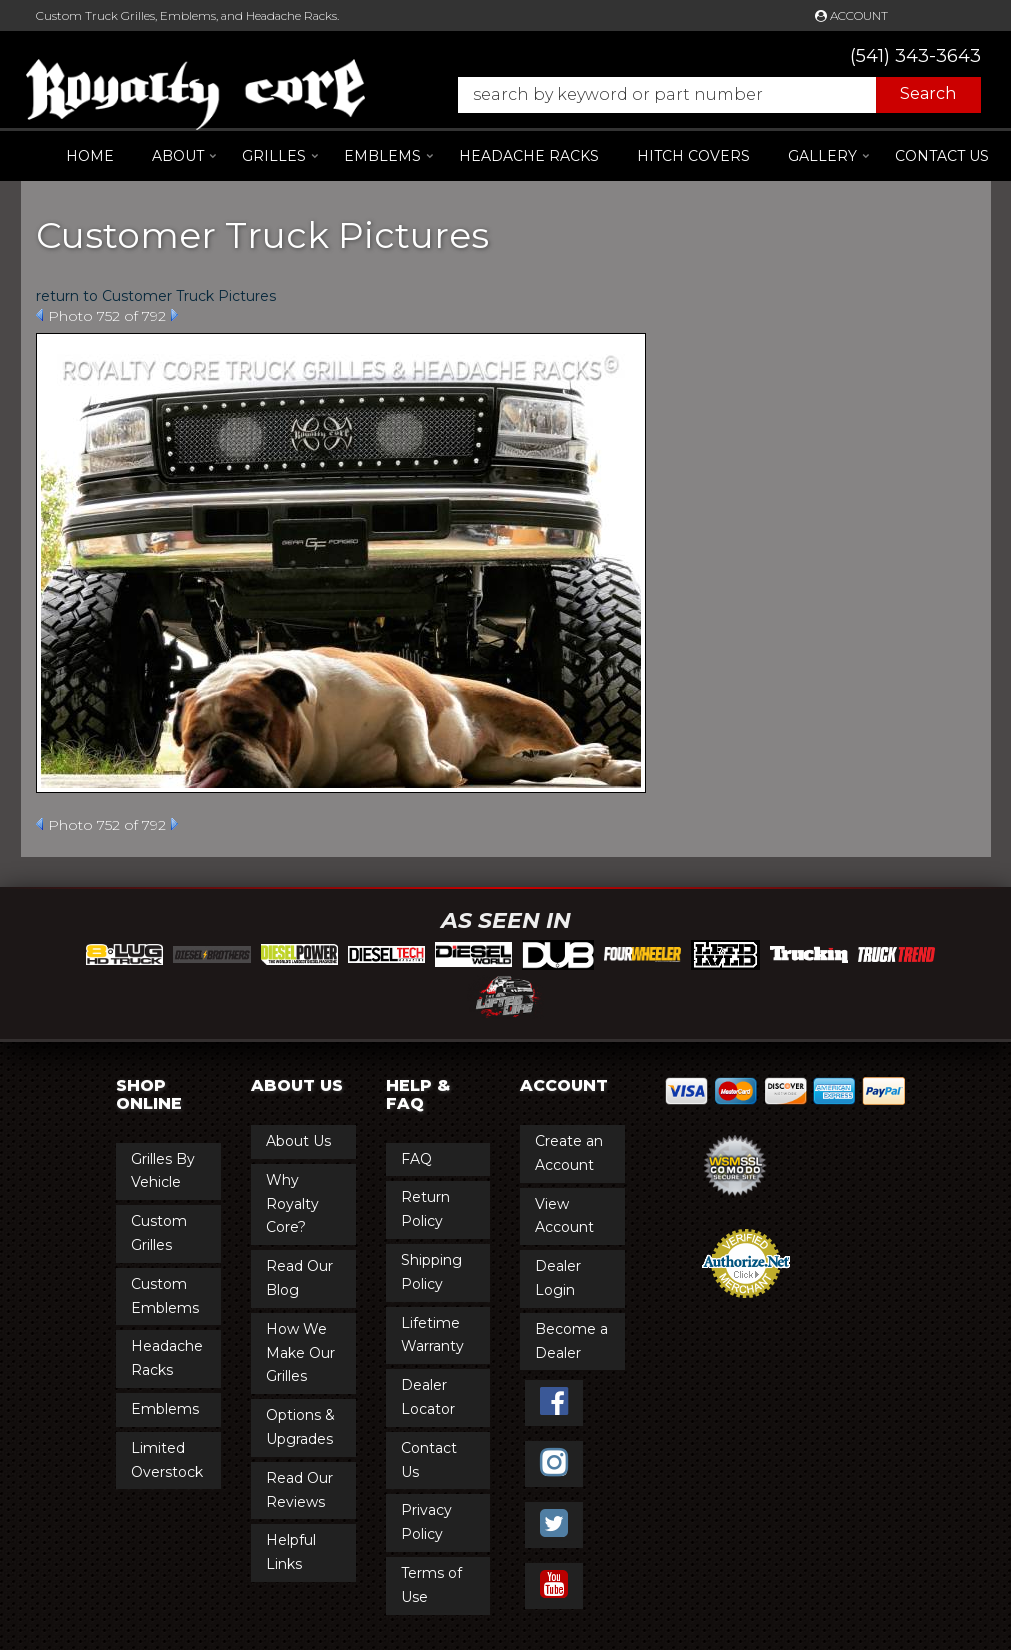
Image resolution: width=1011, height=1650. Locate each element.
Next (174, 315)
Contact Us (942, 156)
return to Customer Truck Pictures (156, 296)
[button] (709, 95)
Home (90, 156)
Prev (39, 315)
